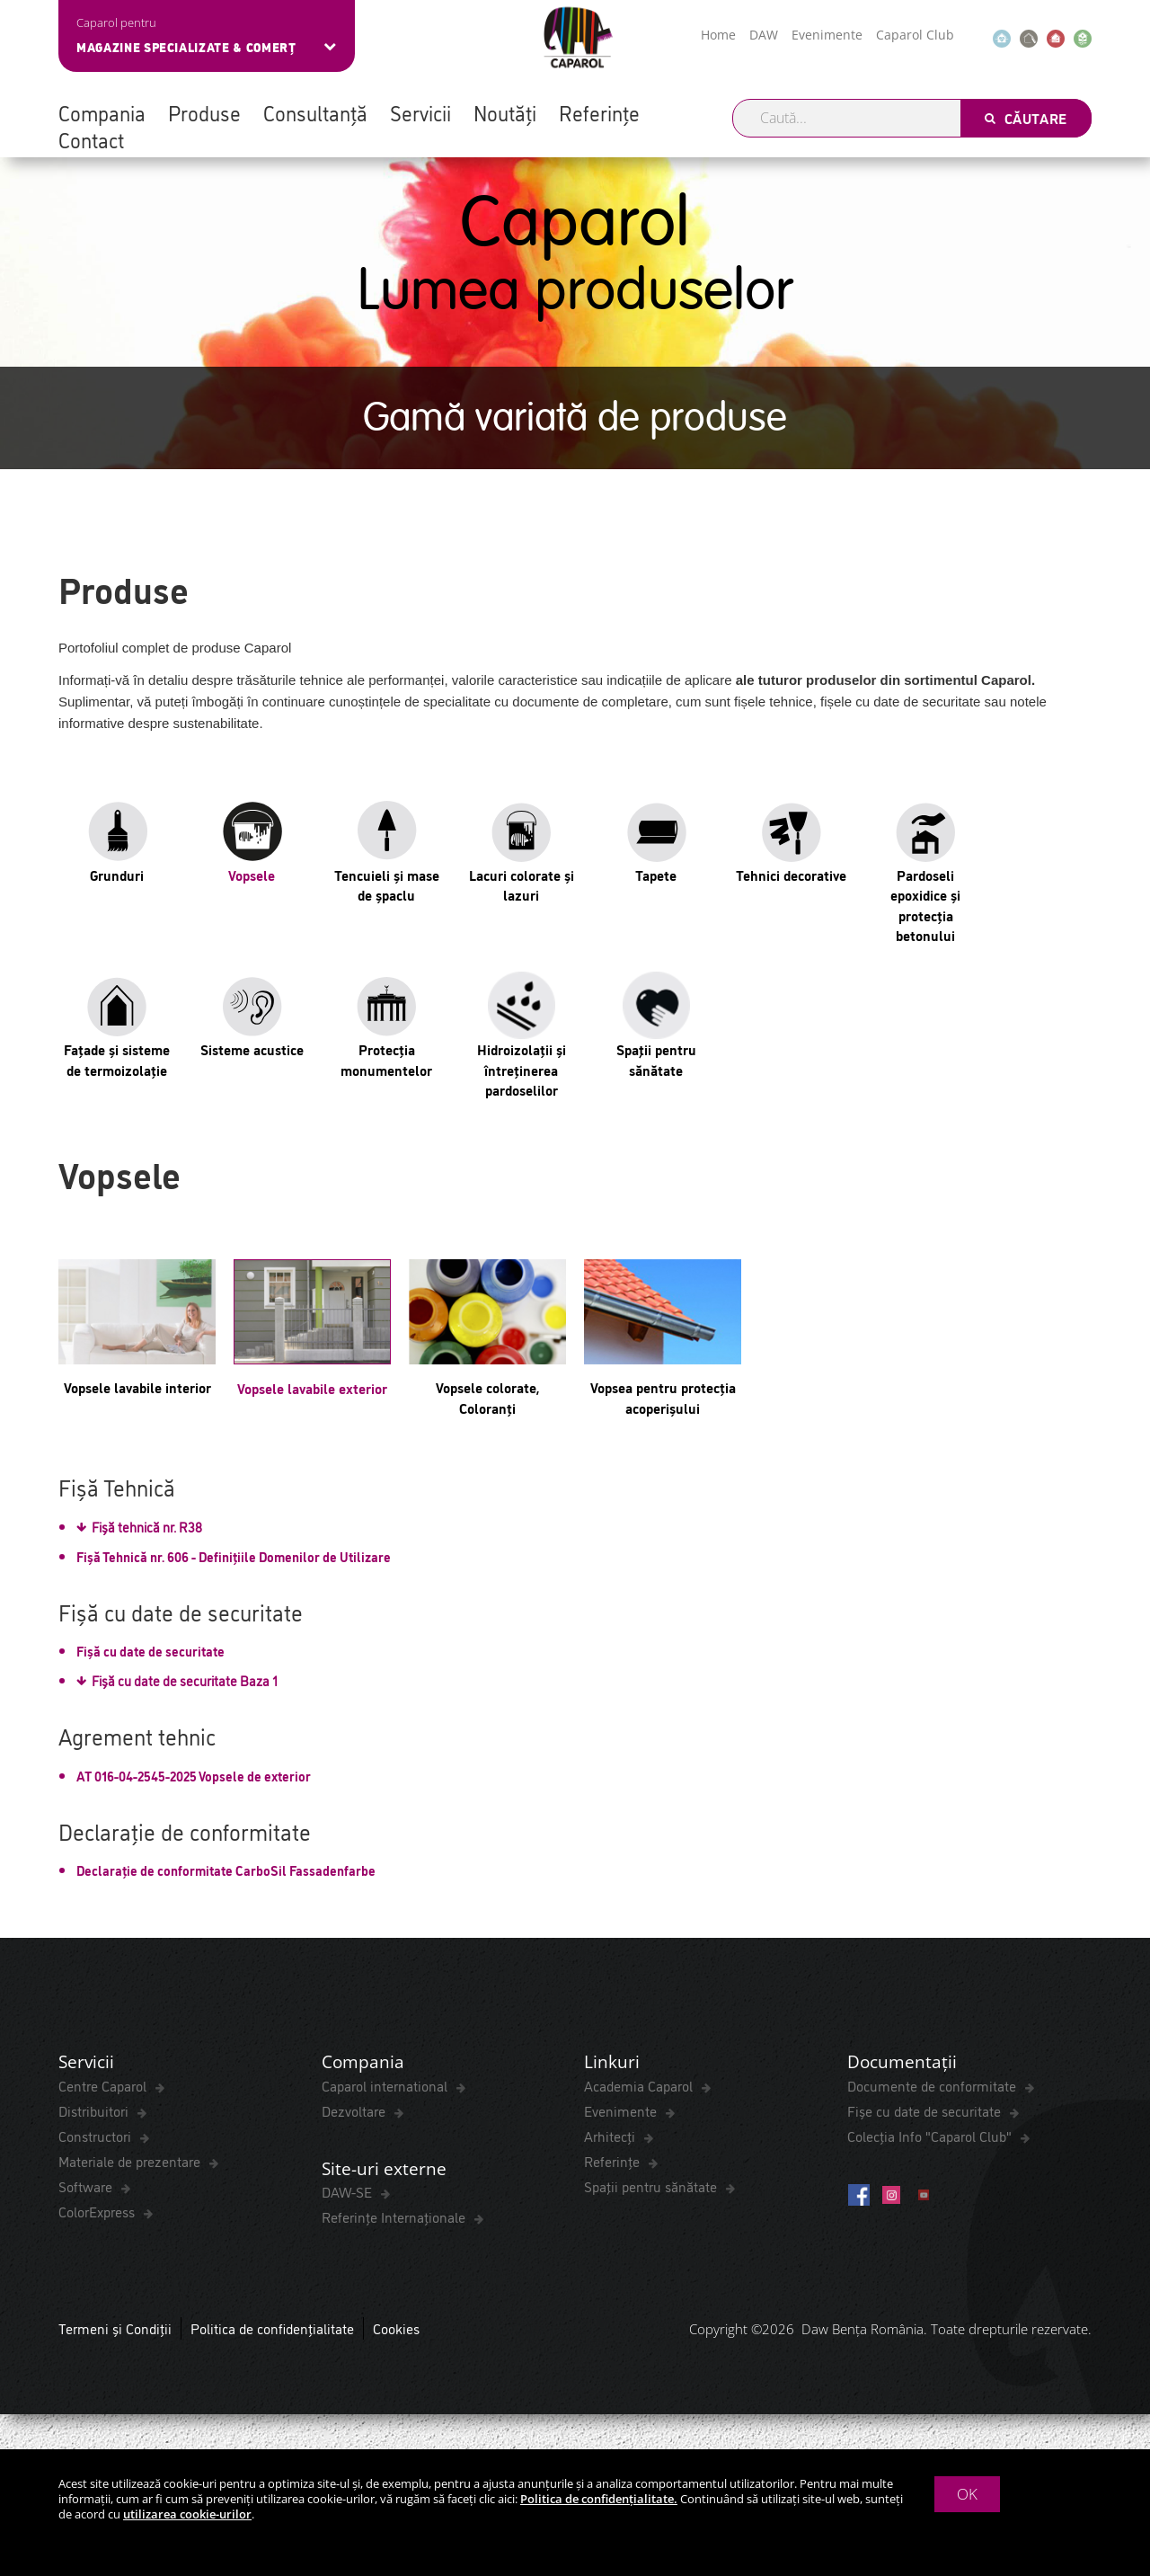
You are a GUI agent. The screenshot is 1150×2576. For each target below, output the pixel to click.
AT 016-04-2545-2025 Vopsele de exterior (193, 1775)
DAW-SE (349, 2197)
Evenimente (827, 34)
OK (967, 2493)
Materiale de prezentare (131, 2163)
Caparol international (386, 2088)
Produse (204, 112)
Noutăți (504, 112)
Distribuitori (95, 2113)
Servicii (420, 112)
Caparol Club (915, 34)
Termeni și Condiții (115, 2333)
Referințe (599, 112)
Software (87, 2188)
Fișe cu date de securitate (925, 2113)
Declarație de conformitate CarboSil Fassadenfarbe (226, 1870)
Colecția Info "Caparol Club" (931, 2138)
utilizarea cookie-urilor (187, 2514)
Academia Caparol (640, 2088)
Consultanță (315, 112)
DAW (763, 34)
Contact (91, 139)
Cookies (396, 2333)
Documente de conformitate (933, 2088)
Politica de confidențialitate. (598, 2499)
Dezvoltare (355, 2113)
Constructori (96, 2138)
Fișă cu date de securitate (150, 1650)
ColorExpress (98, 2214)
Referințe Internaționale (395, 2222)
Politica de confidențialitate (272, 2333)
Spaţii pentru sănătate (652, 2188)
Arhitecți (611, 2138)
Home (718, 34)
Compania (102, 112)
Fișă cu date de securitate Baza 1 (185, 1680)
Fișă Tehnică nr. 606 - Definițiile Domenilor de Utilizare (233, 1556)
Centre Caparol (104, 2088)
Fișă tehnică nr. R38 (147, 1526)
